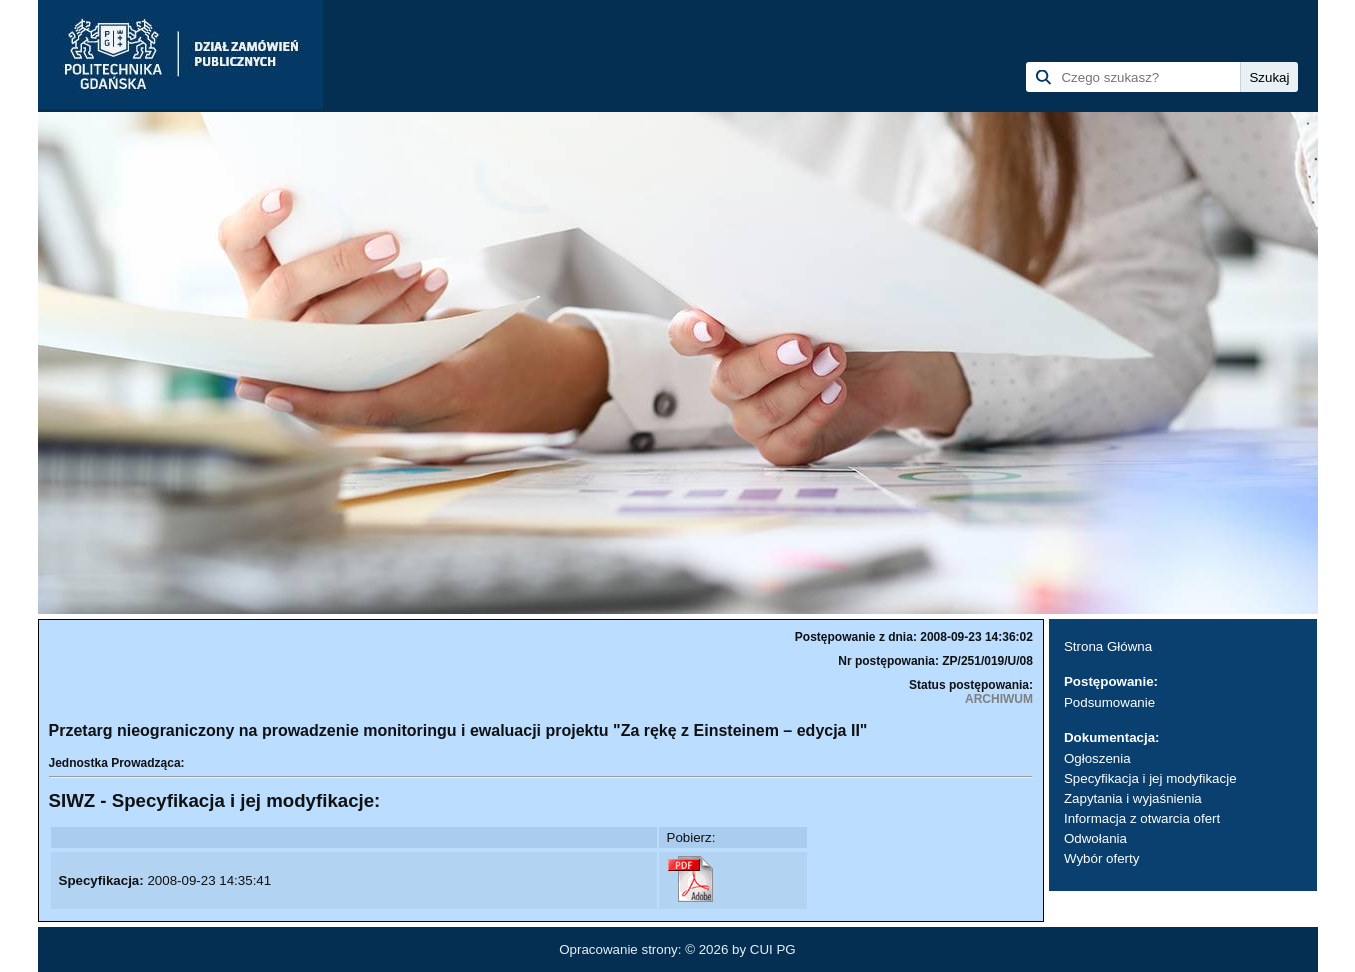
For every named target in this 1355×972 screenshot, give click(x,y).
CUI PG (773, 949)
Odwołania (1095, 838)
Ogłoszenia (1097, 758)
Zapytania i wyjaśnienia (1133, 798)
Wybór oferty (1101, 858)
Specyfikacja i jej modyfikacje (1150, 778)
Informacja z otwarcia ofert (1142, 818)
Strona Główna (1108, 646)
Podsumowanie (1109, 702)
